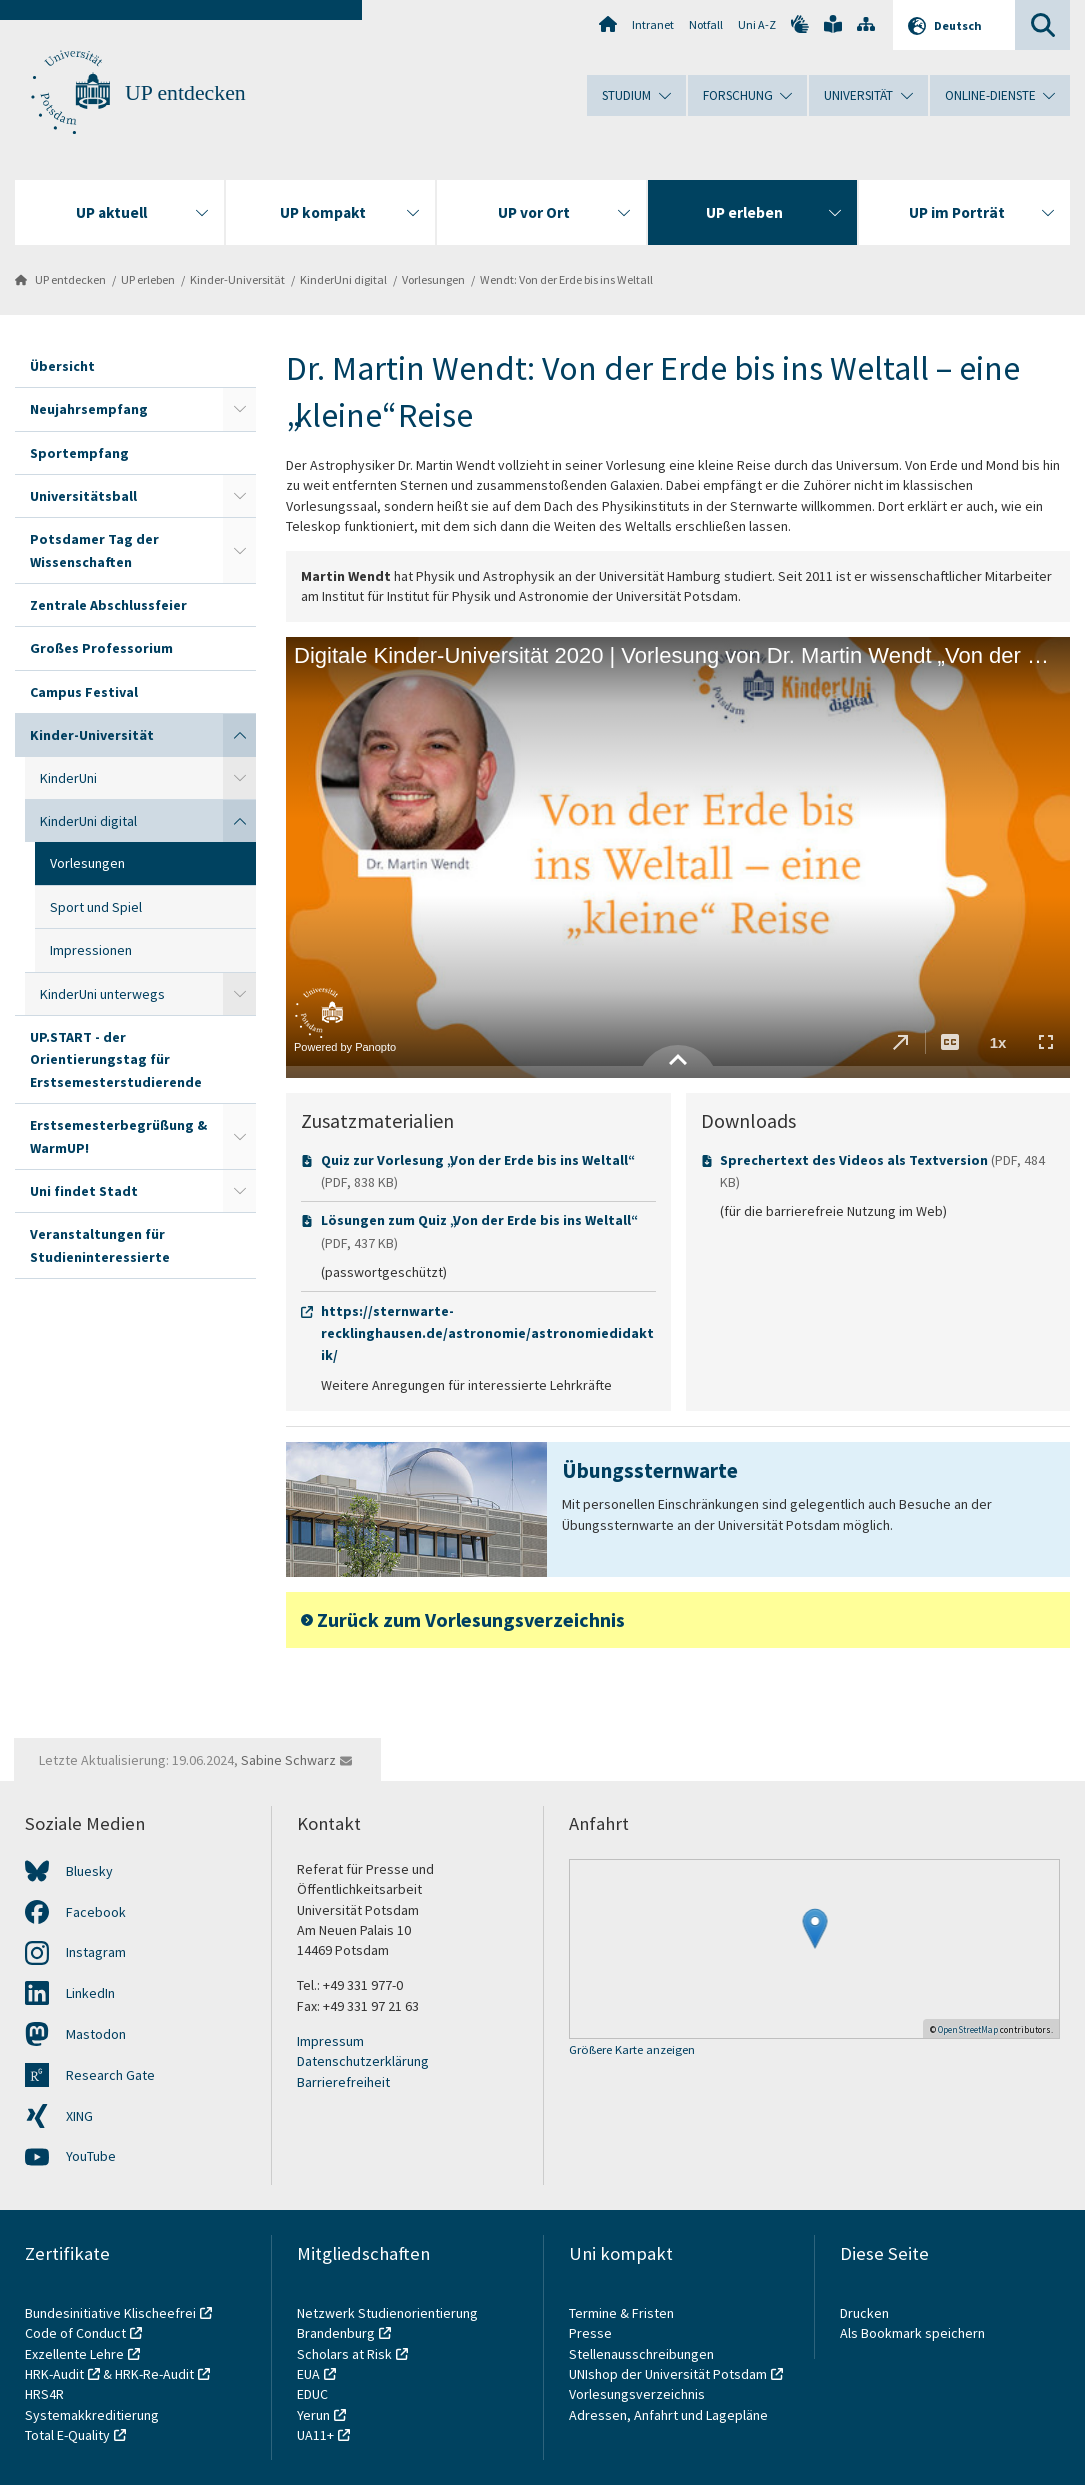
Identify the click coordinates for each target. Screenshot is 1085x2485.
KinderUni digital (343, 279)
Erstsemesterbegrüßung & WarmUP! (118, 1136)
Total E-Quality (67, 2435)
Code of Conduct (75, 2333)
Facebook (96, 1912)
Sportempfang (79, 453)
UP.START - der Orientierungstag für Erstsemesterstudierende (116, 1059)
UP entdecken (185, 93)
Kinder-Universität (237, 279)
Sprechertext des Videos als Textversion (854, 1160)
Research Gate (110, 2075)
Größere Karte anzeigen (632, 2050)
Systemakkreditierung (92, 2415)
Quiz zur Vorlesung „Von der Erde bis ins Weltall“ (476, 1160)
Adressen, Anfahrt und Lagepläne (668, 2415)
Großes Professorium (101, 648)
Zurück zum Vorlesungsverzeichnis (471, 1619)
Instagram (96, 1952)
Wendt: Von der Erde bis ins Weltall (566, 279)
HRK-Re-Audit (154, 2374)
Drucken (864, 2313)
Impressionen (91, 950)
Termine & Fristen (623, 2313)
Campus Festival (84, 692)
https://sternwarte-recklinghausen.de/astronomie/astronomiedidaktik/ (487, 1333)
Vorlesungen (433, 279)
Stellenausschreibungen (641, 2354)
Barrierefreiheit (343, 2082)
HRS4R (44, 2394)
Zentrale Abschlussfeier (108, 605)
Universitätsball (83, 496)
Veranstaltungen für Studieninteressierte (100, 1245)
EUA (308, 2374)
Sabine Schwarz (288, 1760)
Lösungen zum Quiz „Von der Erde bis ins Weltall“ (478, 1220)
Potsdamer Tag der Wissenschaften (94, 550)
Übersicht (62, 366)
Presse (592, 2333)
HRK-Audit (54, 2374)
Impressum (330, 2041)
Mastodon (96, 2034)
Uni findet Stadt (84, 1191)
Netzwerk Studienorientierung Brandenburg (387, 2323)
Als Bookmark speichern (912, 2333)
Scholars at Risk (344, 2354)
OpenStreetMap (968, 2029)
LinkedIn (90, 1993)
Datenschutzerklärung (363, 2061)
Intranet (653, 24)
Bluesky (89, 1871)
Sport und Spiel (96, 907)
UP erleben (148, 279)
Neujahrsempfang (89, 409)
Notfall (706, 24)
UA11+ (315, 2435)
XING (79, 2116)
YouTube (91, 2156)
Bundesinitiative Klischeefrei (110, 2313)
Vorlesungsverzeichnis (638, 2394)
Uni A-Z (757, 24)
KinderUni (68, 778)
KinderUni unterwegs (102, 994)
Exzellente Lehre (74, 2354)
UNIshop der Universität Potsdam (668, 2374)
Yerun (313, 2415)
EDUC (312, 2394)
